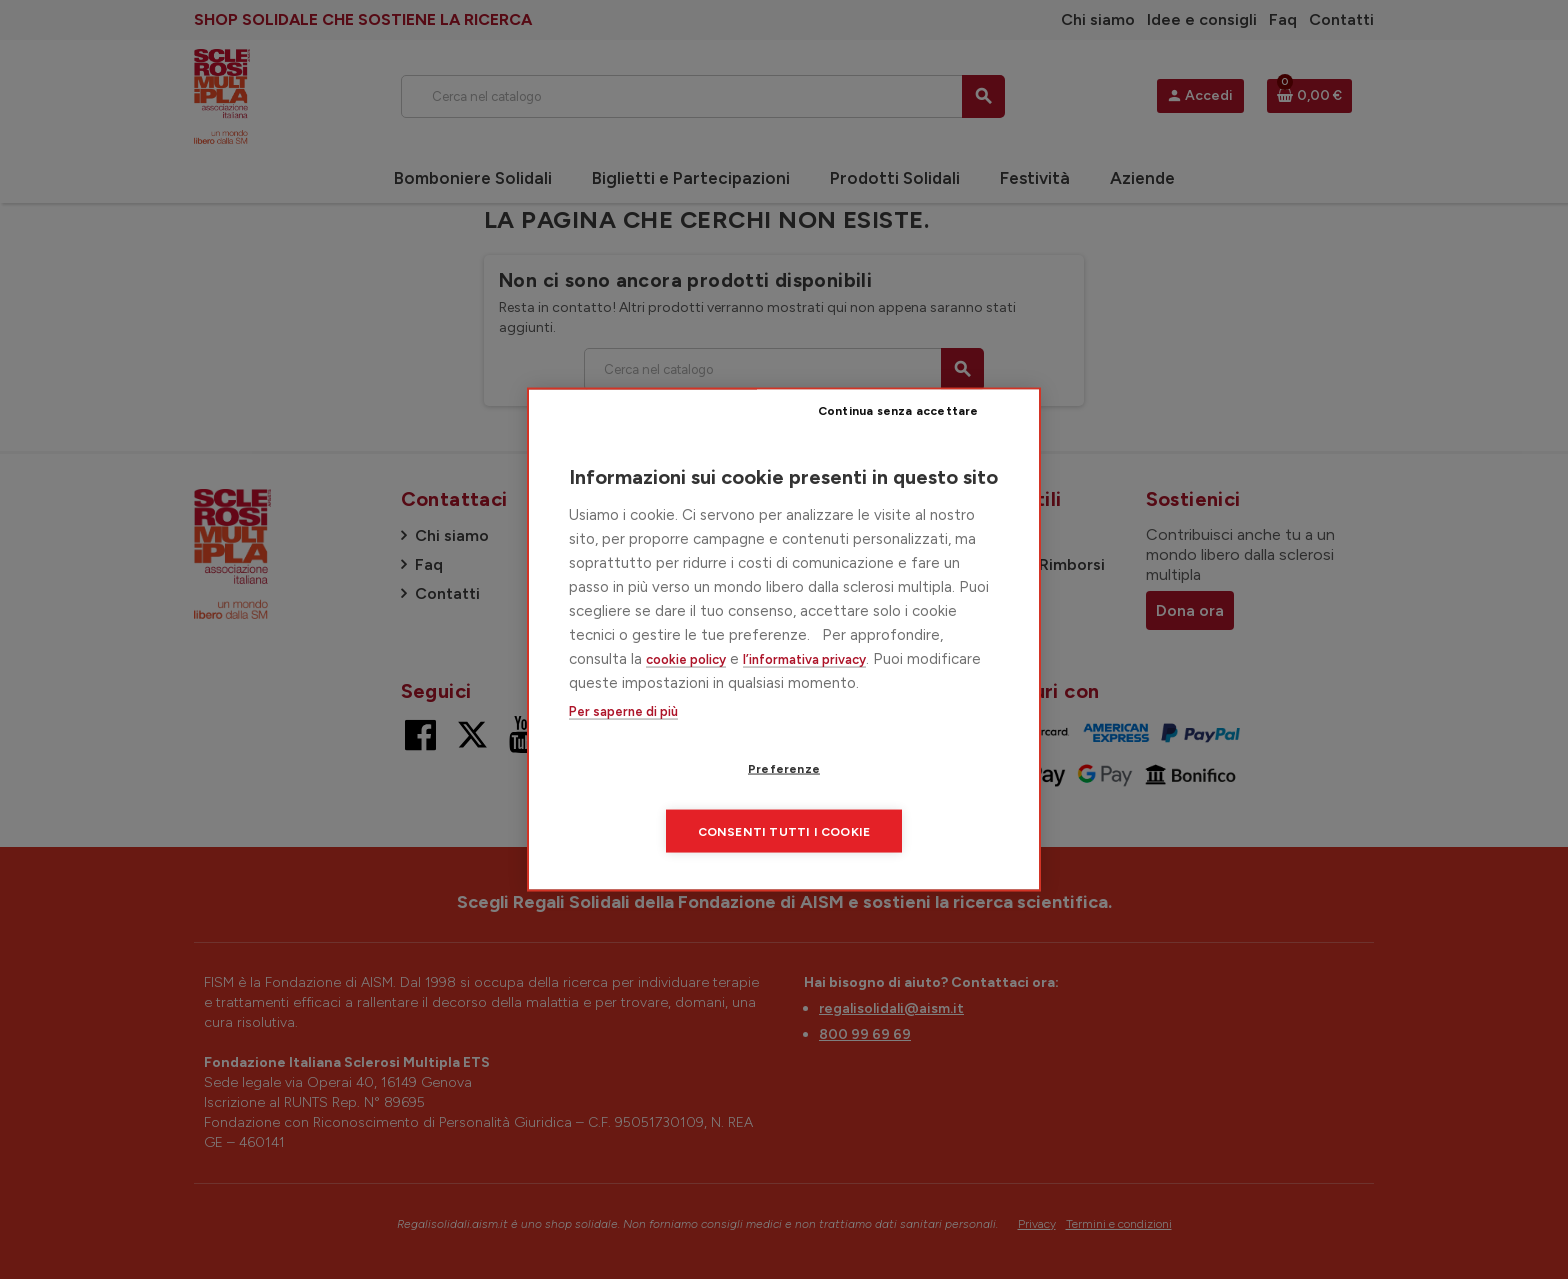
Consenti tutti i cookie (905, 801)
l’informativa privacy (804, 689)
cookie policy (686, 689)
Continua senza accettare (919, 442)
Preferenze (669, 801)
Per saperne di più (623, 742)
